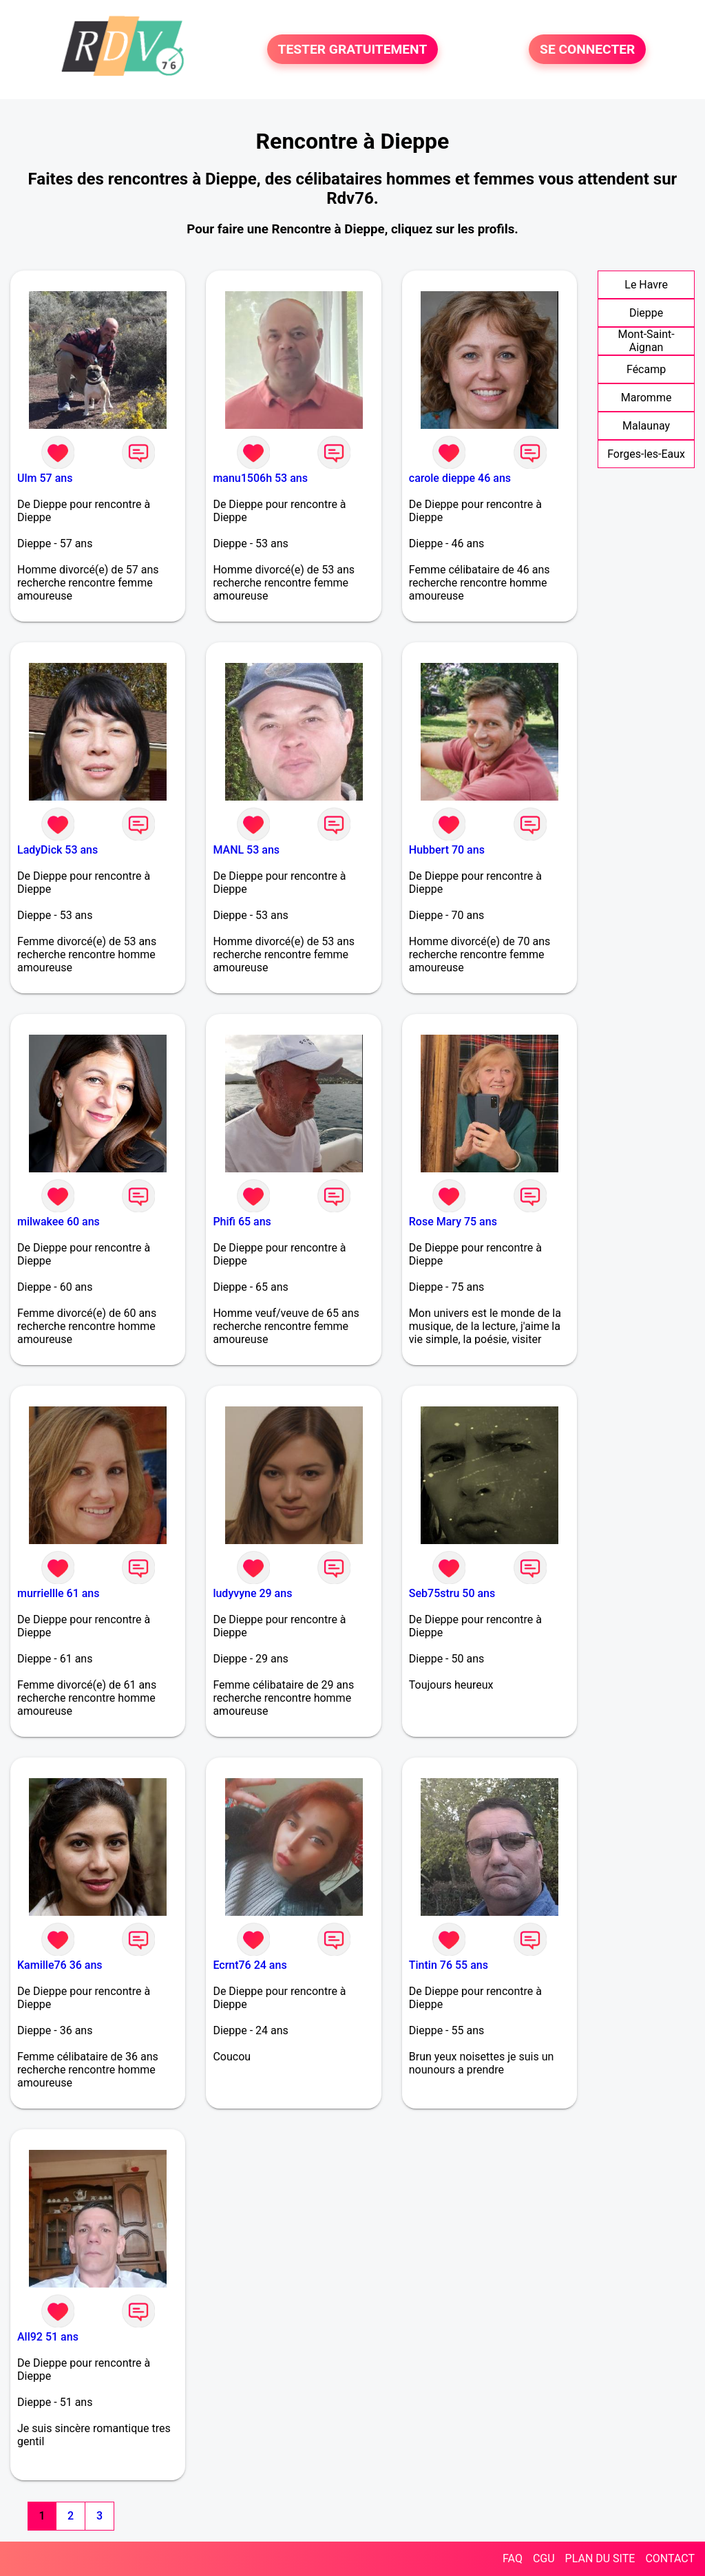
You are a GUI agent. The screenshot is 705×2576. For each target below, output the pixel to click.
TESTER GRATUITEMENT (353, 49)
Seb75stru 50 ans (452, 1593)
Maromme (646, 397)
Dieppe (646, 312)
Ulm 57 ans (44, 478)
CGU (544, 2558)
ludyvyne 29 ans (252, 1593)
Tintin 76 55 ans (448, 1965)
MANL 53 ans (246, 849)
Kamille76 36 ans (60, 1965)
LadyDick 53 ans (57, 849)
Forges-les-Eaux (646, 454)
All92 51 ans (47, 2336)
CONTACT (670, 2558)
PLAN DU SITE (600, 2558)
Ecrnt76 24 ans (249, 1965)
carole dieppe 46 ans (460, 478)
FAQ (513, 2558)
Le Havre (646, 284)
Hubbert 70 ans (447, 849)
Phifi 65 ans (242, 1221)
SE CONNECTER (587, 49)
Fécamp (646, 369)
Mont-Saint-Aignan (646, 341)
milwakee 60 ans (58, 1221)
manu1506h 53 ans (260, 478)
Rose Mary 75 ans (453, 1221)
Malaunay (646, 425)
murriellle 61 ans (58, 1593)
